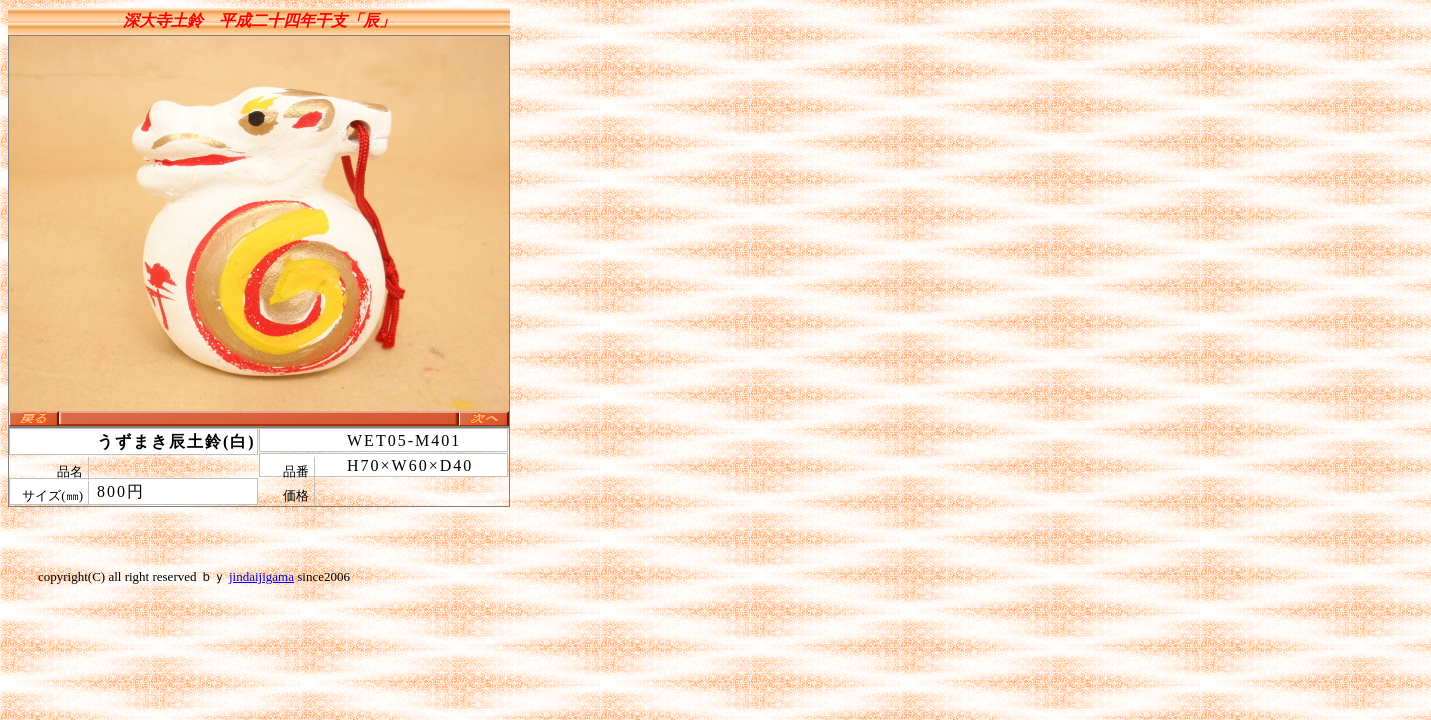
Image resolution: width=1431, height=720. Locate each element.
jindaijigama (261, 576)
